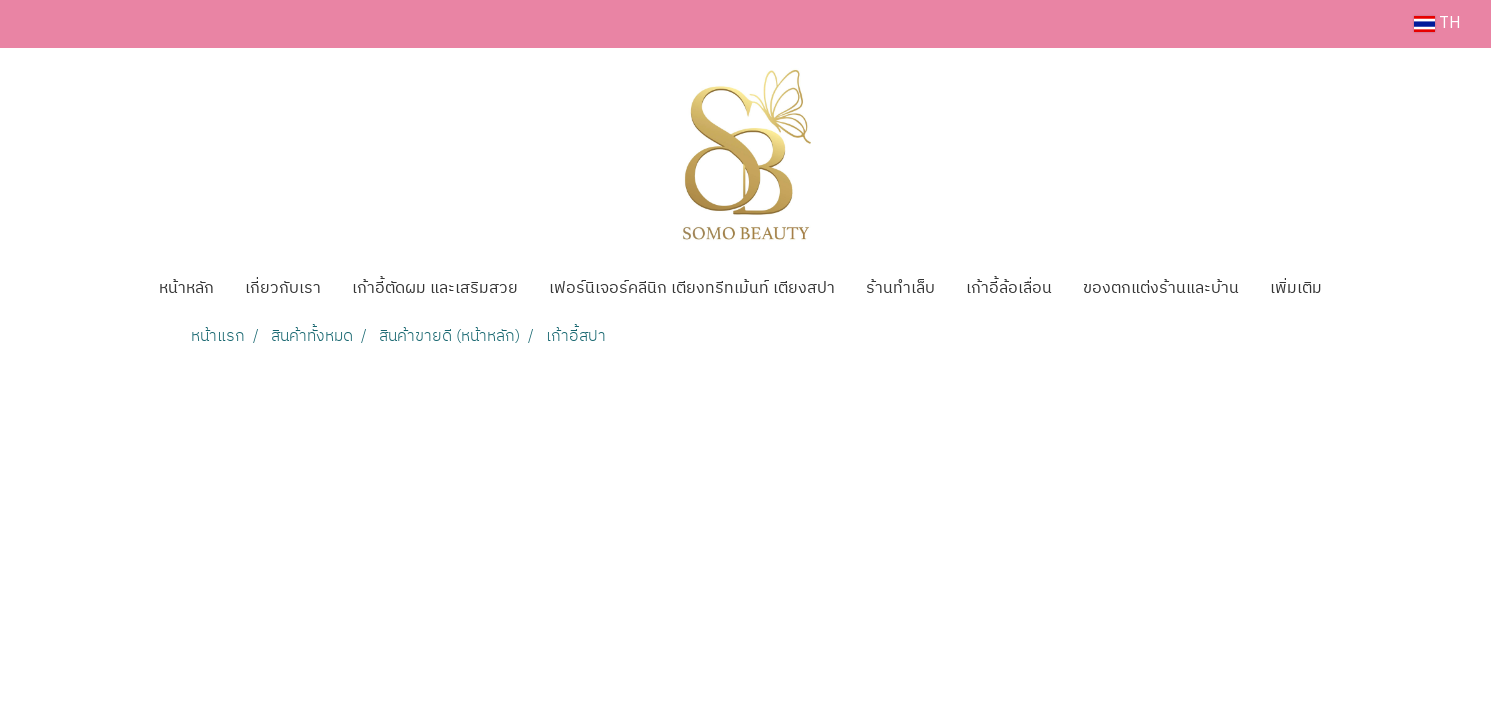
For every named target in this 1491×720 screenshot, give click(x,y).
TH (1437, 23)
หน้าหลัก (186, 288)
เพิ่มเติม (1296, 288)
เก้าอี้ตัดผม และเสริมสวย (435, 288)
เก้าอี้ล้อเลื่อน (1009, 288)
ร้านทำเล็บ (900, 288)
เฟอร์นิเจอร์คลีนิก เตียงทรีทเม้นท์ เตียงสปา (692, 288)
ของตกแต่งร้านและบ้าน (1161, 288)
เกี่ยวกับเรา (283, 288)
